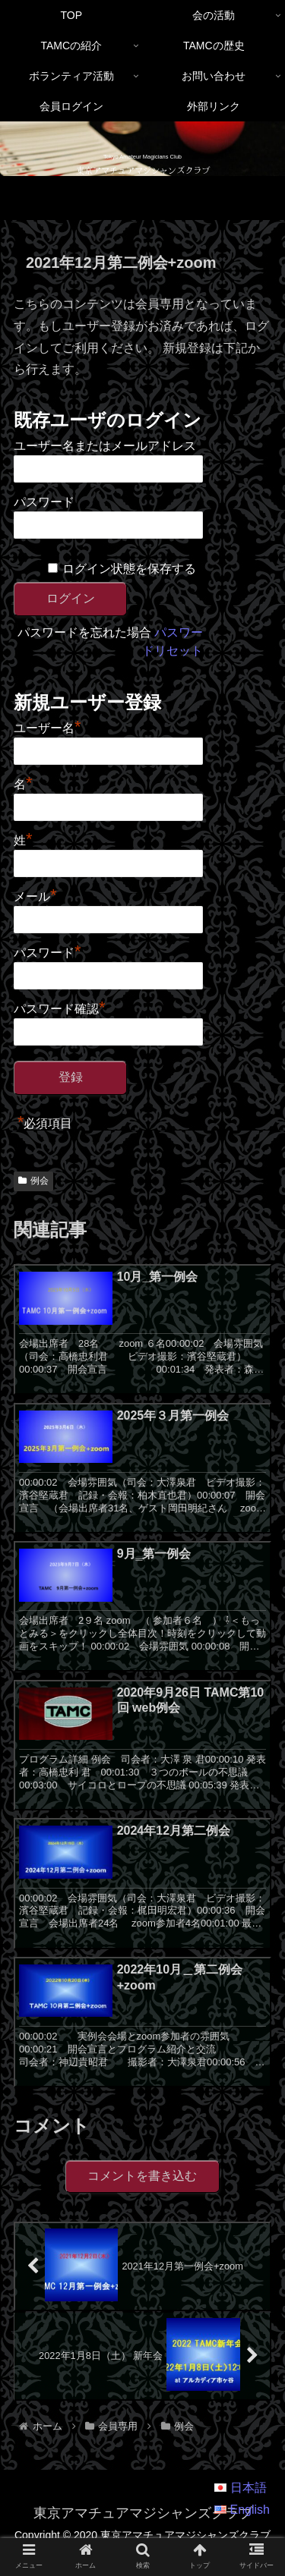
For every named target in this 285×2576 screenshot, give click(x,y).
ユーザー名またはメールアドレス (105, 445)
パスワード (44, 501)
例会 (33, 1180)
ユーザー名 (47, 726)
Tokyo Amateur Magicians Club (142, 156)
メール (35, 894)
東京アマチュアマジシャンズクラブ (143, 170)
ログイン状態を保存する (129, 568)
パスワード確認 (60, 1007)
